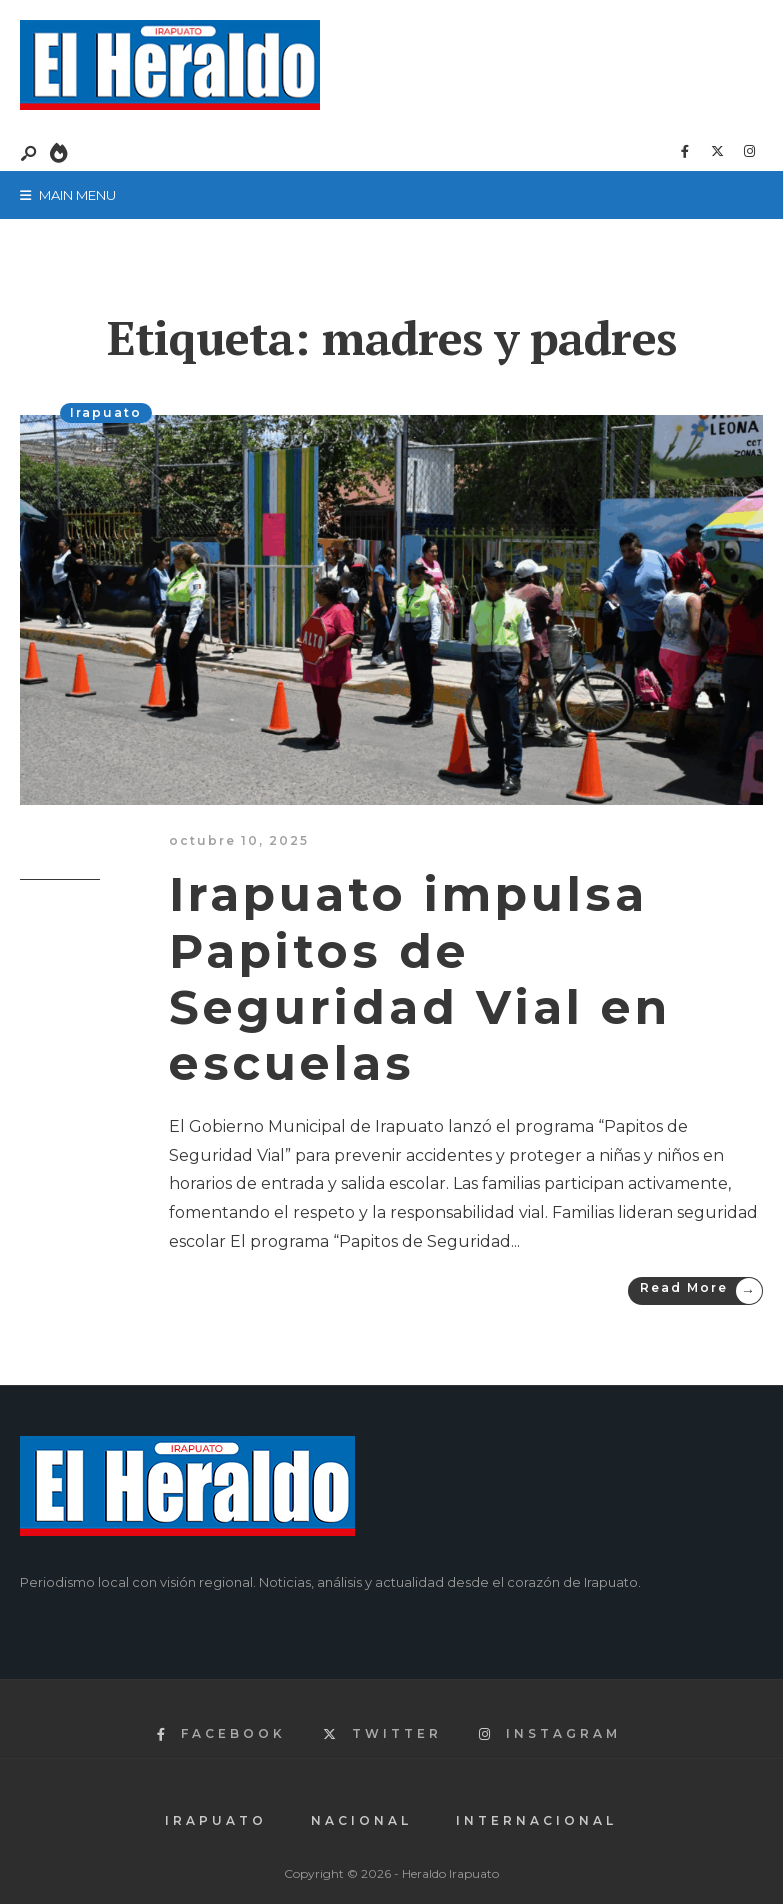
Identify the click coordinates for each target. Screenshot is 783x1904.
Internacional (536, 1820)
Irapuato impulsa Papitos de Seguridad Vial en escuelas (420, 979)
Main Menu (68, 195)
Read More (701, 1291)
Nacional (361, 1820)
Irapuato (106, 412)
